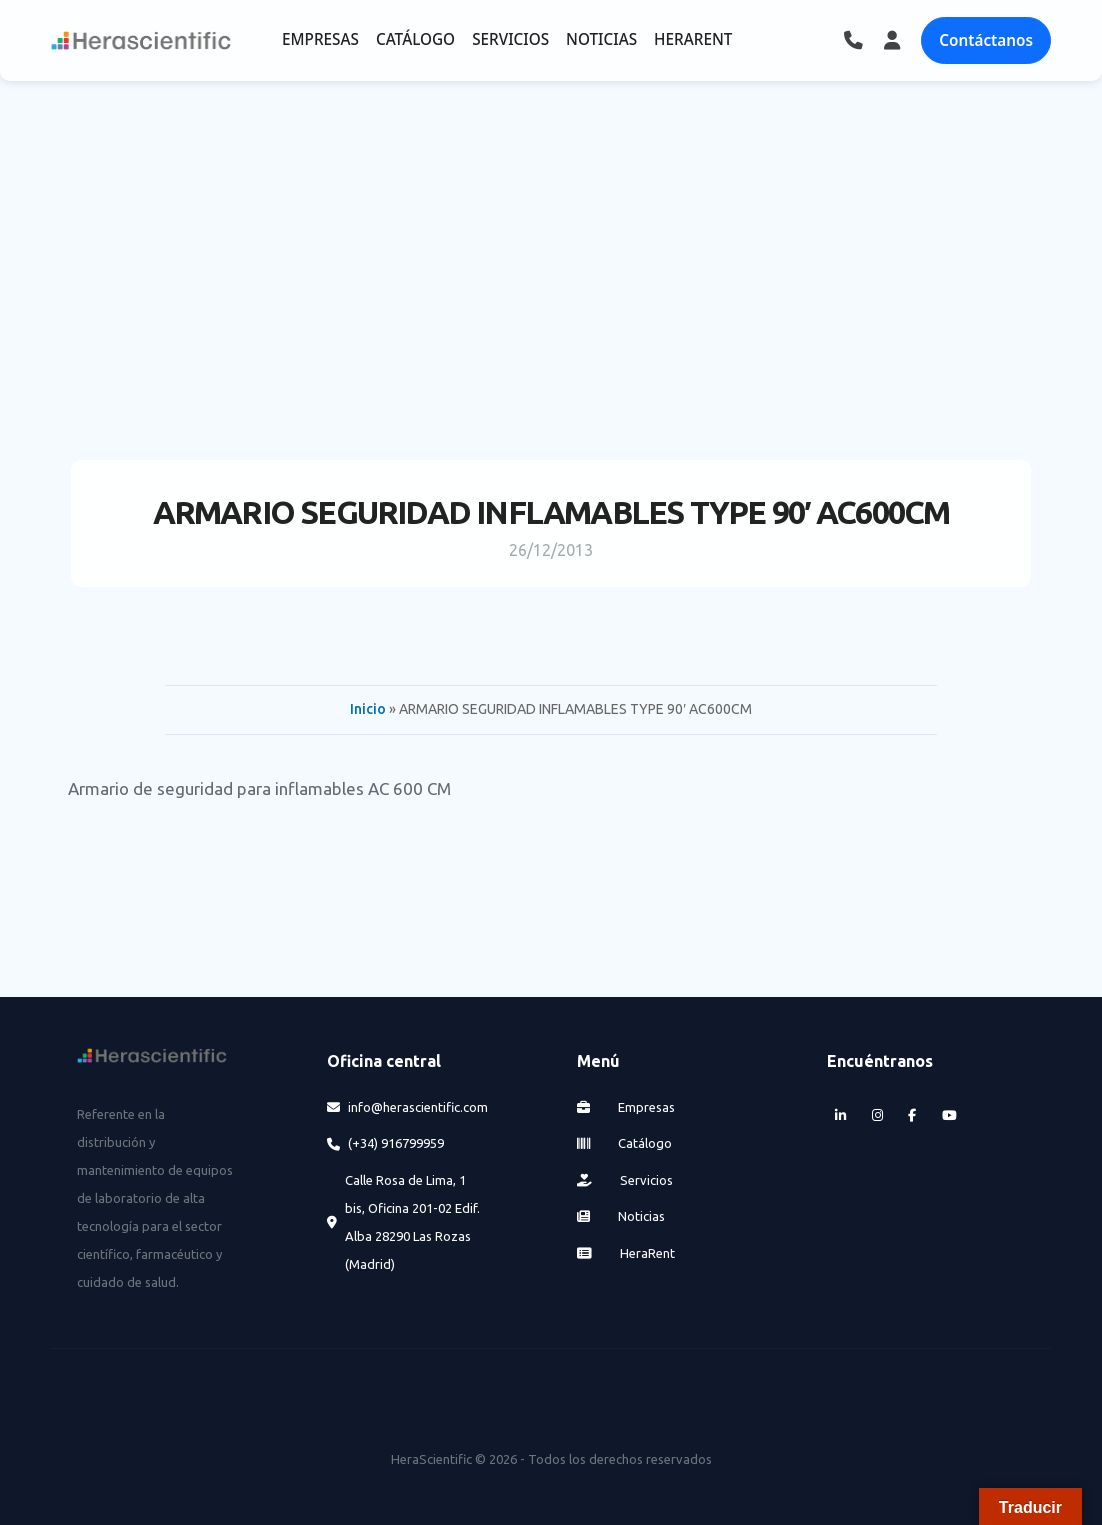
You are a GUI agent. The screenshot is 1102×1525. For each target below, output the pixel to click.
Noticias (621, 1216)
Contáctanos (986, 40)
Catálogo (625, 1143)
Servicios (625, 1180)
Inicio (368, 709)
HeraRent (626, 1253)
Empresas (626, 1107)
